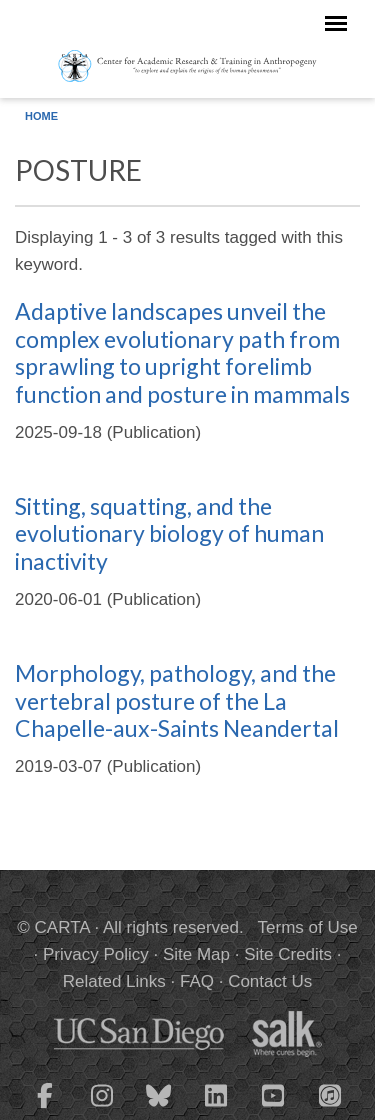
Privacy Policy (96, 954)
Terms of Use (308, 927)
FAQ (197, 981)
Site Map (196, 954)
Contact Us (270, 981)
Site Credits (288, 954)
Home (41, 116)
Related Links (114, 981)
